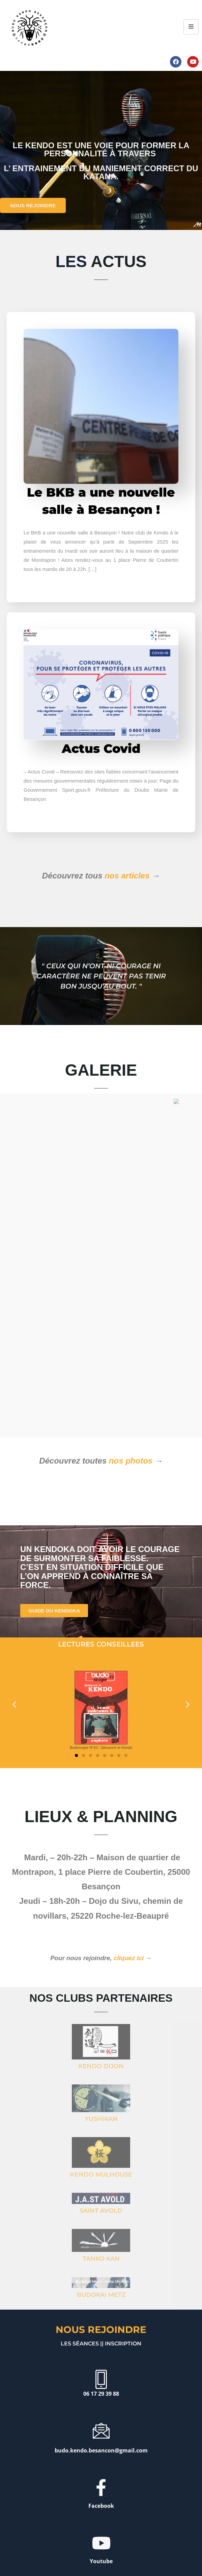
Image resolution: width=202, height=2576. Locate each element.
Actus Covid (101, 748)
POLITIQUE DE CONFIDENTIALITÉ (118, 2549)
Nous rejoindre (101, 2283)
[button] (14, 1658)
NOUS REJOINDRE (33, 205)
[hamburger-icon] (191, 26)
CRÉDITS (76, 2549)
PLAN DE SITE (163, 2549)
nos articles (127, 875)
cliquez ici (129, 1911)
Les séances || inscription (101, 2297)
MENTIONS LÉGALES (45, 2549)
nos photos (130, 1414)
